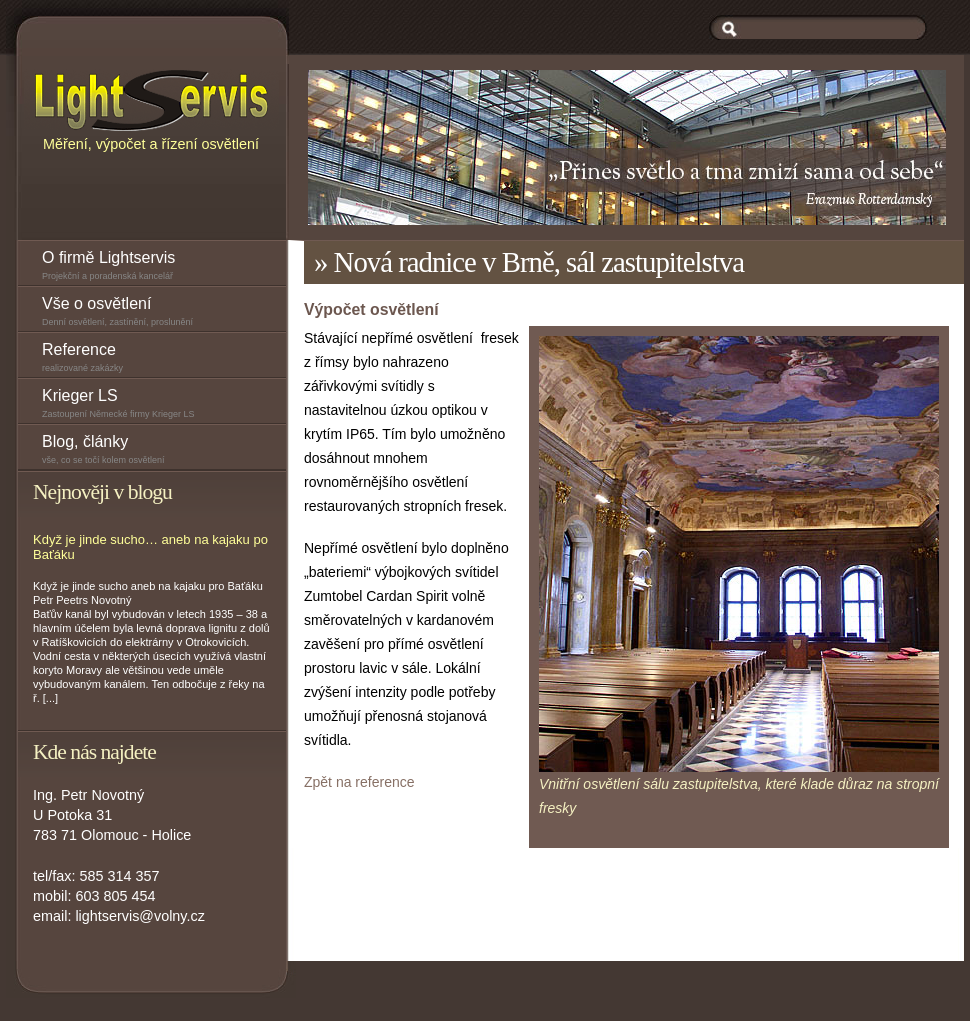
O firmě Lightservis (164, 267)
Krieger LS (164, 405)
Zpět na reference (359, 782)
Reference (164, 359)
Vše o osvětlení (164, 313)
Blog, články (164, 451)
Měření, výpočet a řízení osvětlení (151, 109)
